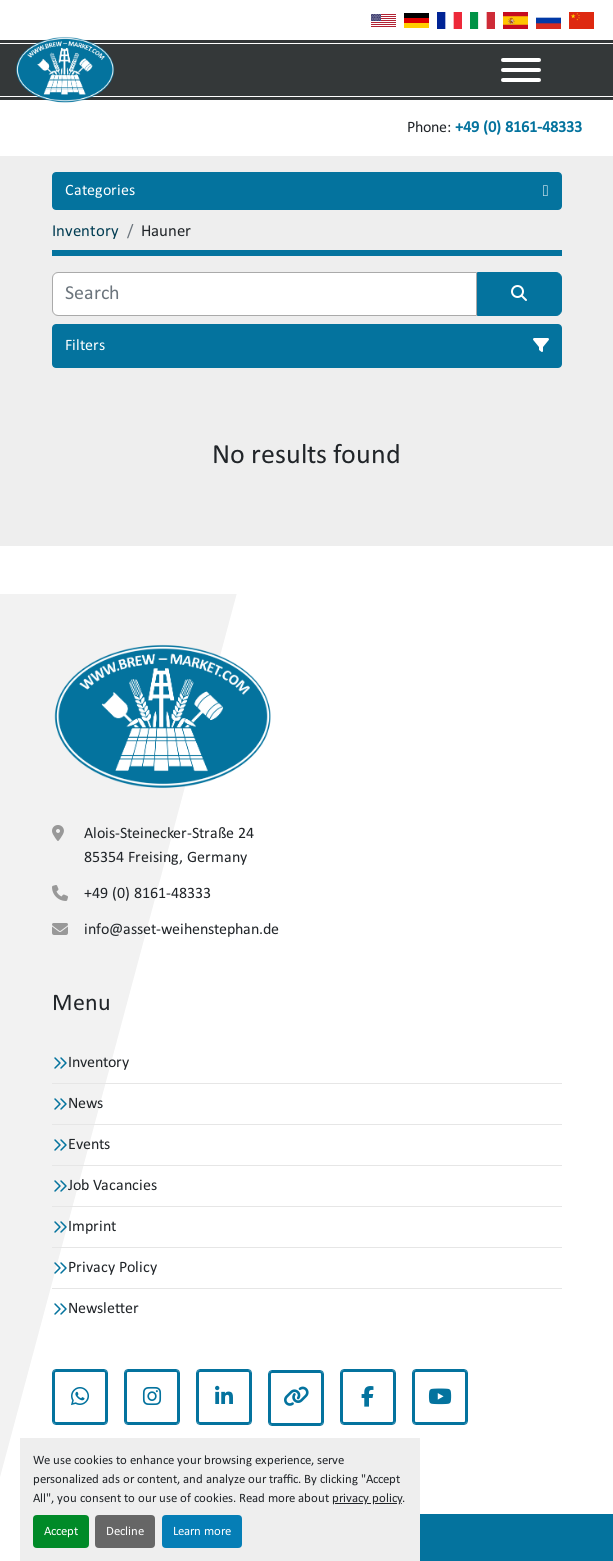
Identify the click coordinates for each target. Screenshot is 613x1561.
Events (89, 1145)
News (85, 1104)
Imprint (92, 1227)
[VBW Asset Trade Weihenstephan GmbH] (162, 716)
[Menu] (521, 70)
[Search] (264, 294)
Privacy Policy (112, 1268)
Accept (61, 1531)
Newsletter (103, 1309)
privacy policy (367, 1498)
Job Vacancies (112, 1186)
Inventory (98, 1063)
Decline (125, 1531)
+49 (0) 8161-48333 (518, 128)
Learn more (202, 1531)
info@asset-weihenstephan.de (181, 930)
